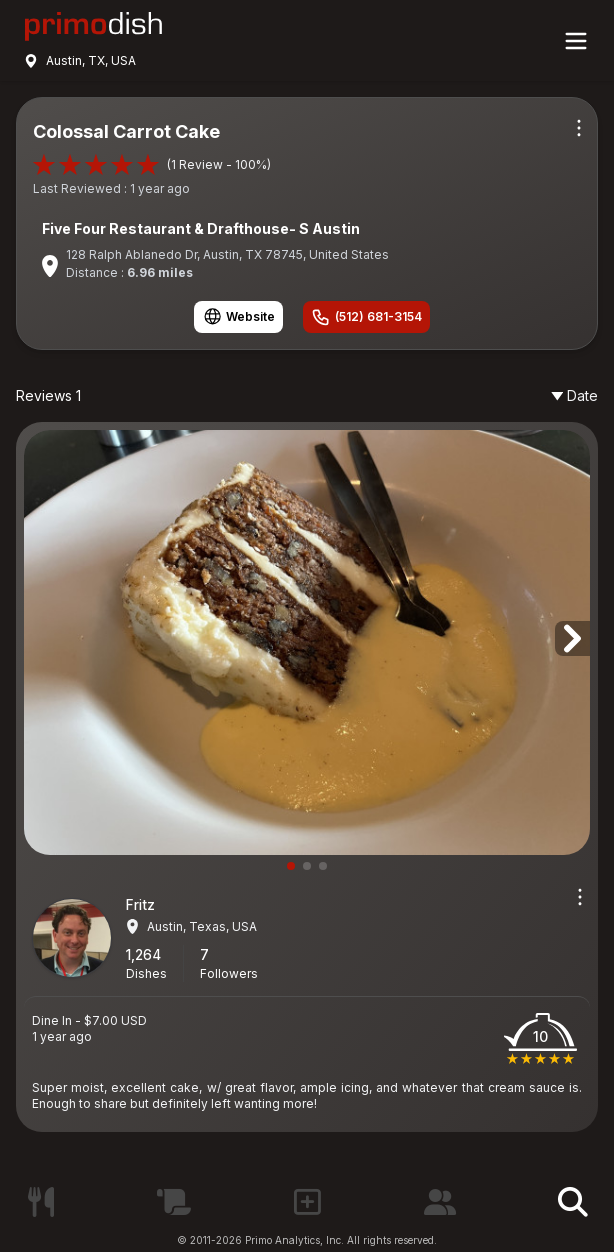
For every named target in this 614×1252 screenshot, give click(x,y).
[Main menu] (576, 41)
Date (574, 395)
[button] (572, 638)
